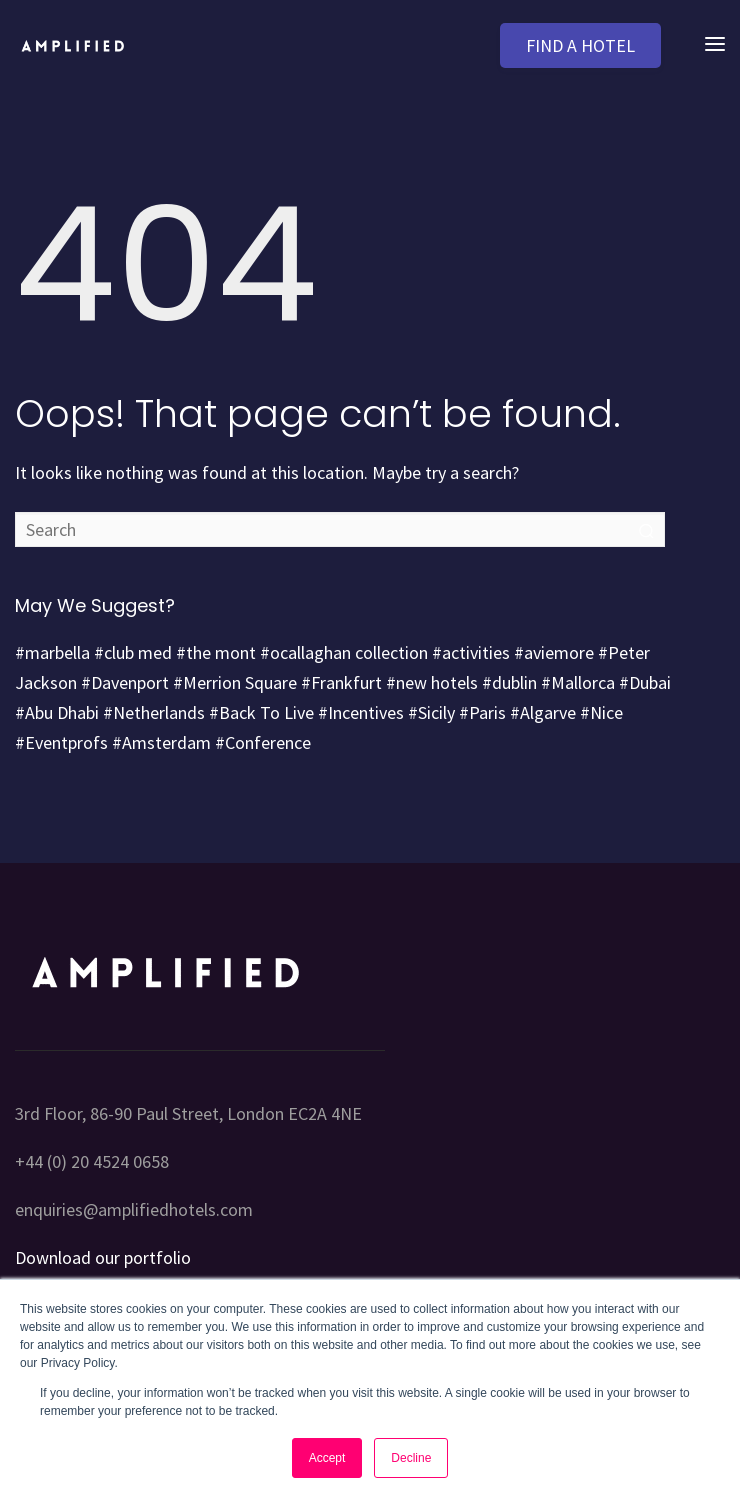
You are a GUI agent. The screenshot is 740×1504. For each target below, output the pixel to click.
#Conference (263, 742)
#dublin (509, 682)
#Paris (482, 712)
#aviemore (554, 652)
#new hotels (432, 682)
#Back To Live (261, 712)
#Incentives (361, 712)
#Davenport (125, 682)
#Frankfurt (341, 682)
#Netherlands (154, 712)
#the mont (216, 652)
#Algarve (543, 712)
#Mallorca (578, 682)
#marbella (52, 652)
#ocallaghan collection (344, 652)
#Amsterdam (161, 742)
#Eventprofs (61, 742)
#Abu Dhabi (57, 712)
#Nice (601, 712)
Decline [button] (411, 1458)
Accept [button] (327, 1458)
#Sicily (431, 712)
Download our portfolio (103, 1257)
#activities (471, 652)
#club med (133, 652)
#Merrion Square (235, 682)
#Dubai (645, 682)
